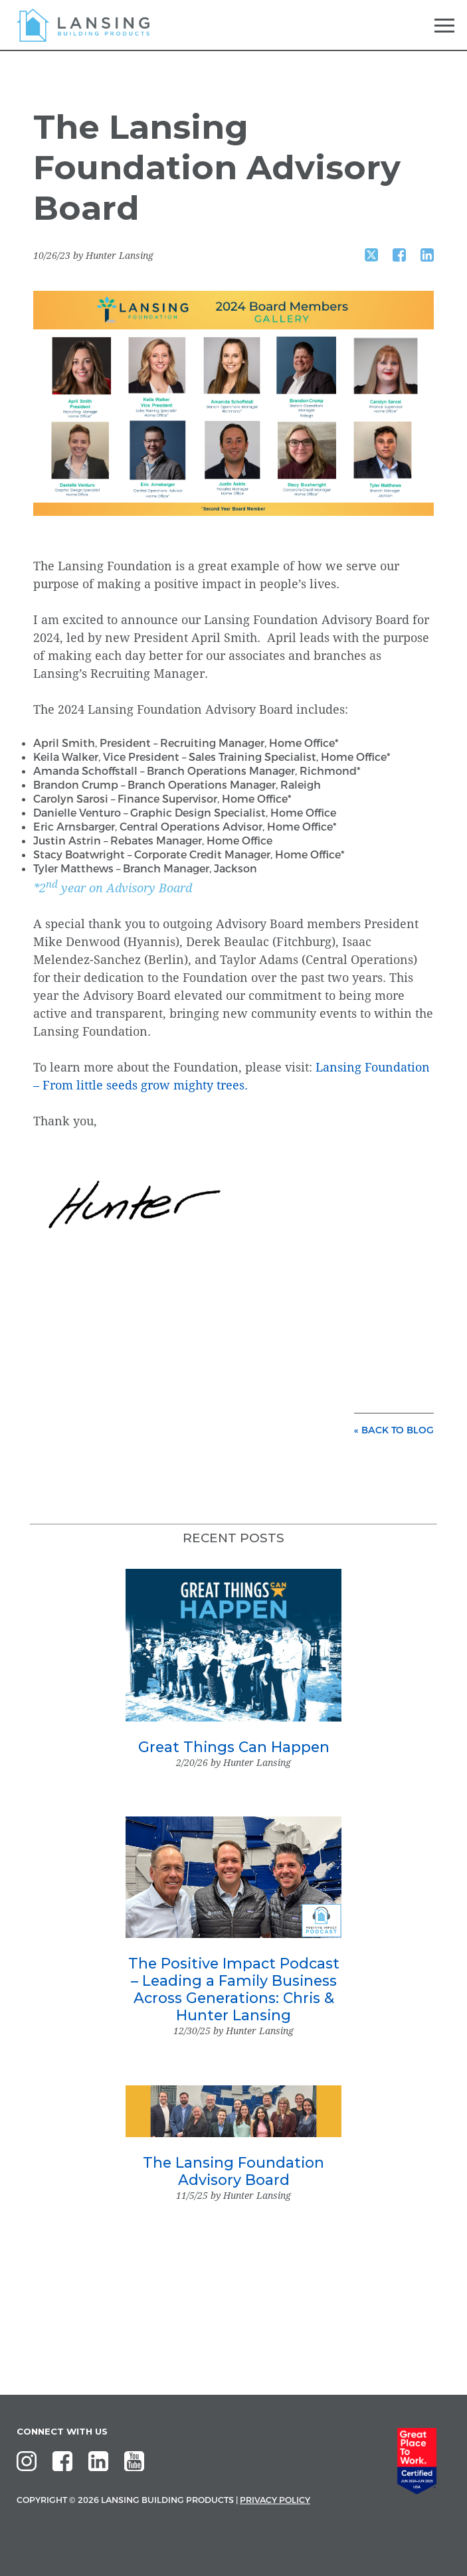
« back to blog (394, 1430)
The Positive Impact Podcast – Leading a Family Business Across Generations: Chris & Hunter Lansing (233, 1989)
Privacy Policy (275, 2500)
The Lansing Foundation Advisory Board (233, 2171)
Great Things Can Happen (233, 1746)
